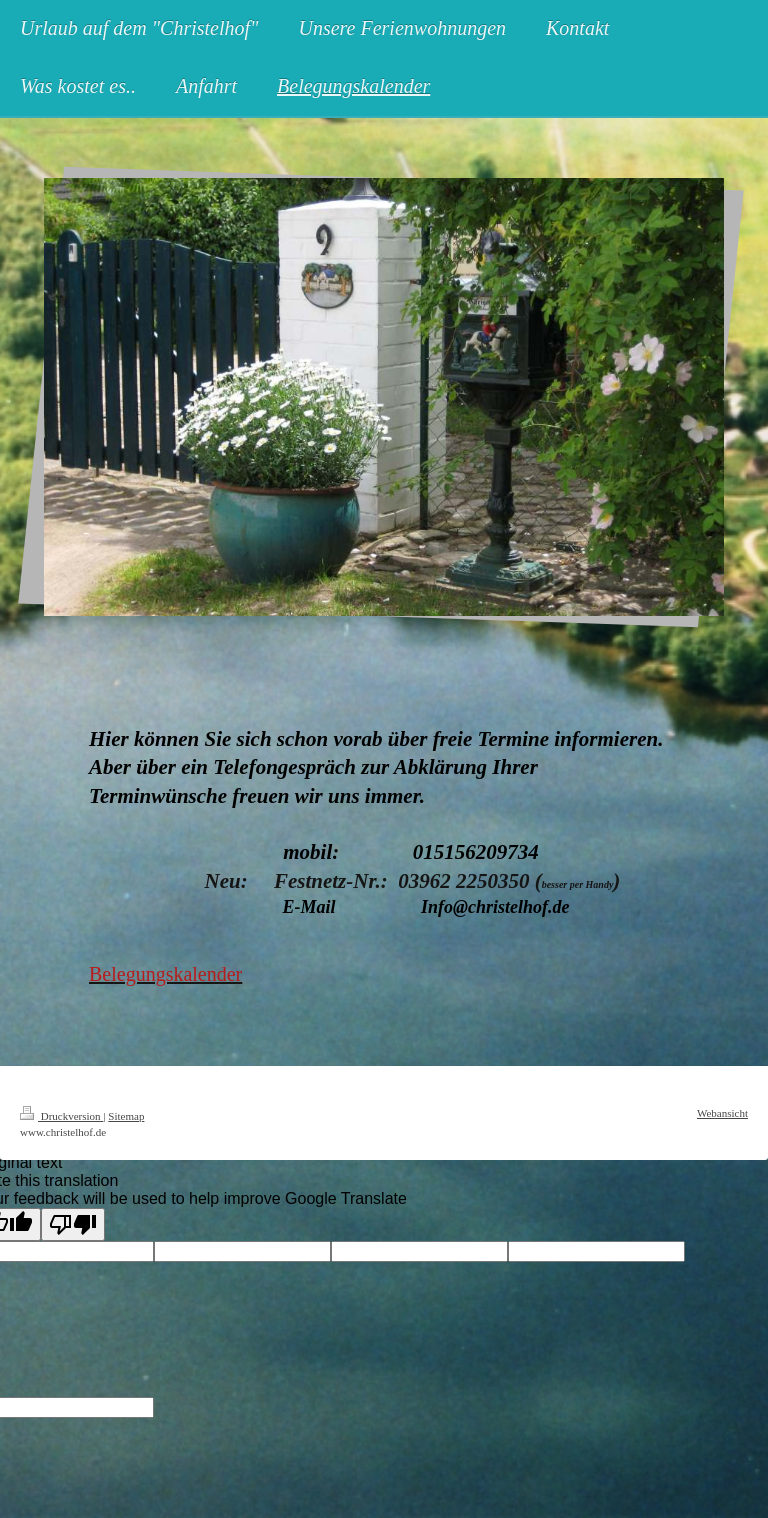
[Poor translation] (73, 1224)
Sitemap (126, 1116)
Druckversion (61, 1116)
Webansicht (722, 1113)
